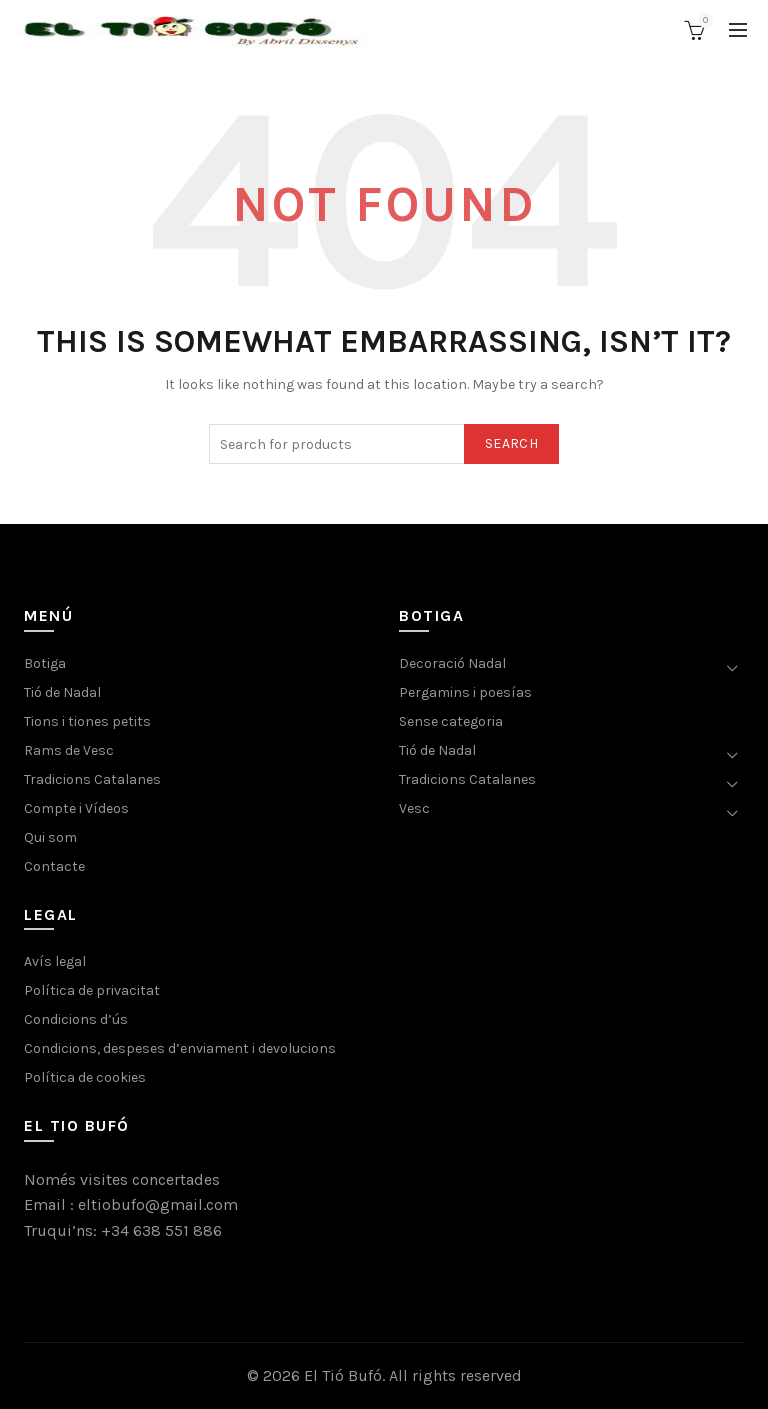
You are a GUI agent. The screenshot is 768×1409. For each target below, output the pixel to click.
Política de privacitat (92, 990)
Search (511, 443)
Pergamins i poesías (465, 692)
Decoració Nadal (452, 663)
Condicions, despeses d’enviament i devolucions (180, 1048)
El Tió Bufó (343, 1375)
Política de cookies (85, 1077)
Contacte (54, 866)
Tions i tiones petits (87, 721)
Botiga (45, 663)
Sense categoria (451, 721)
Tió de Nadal (62, 692)
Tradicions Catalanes (92, 779)
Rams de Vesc (69, 750)
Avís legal (55, 961)
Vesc (414, 808)
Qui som (50, 837)
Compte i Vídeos (76, 808)
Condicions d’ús (76, 1019)
